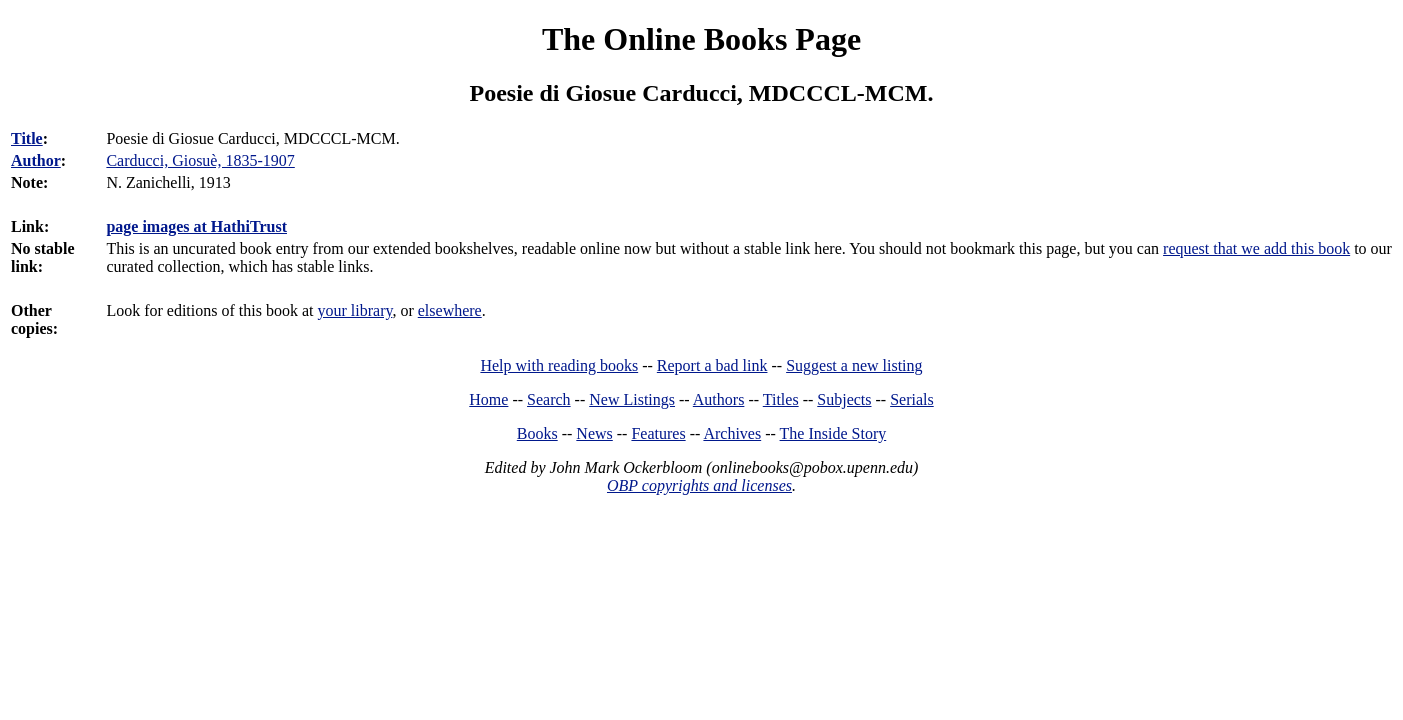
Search (549, 399)
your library (354, 310)
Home (488, 399)
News (594, 433)
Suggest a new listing (854, 365)
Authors (719, 399)
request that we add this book (1256, 248)
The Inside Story (833, 433)
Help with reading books (559, 365)
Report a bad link (712, 365)
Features (658, 433)
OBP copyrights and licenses (699, 485)
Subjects (844, 399)
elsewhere (450, 310)
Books (537, 433)
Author (36, 160)
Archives (732, 433)
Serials (912, 399)
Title (27, 138)
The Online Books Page (701, 39)
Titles (781, 399)
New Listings (632, 399)
